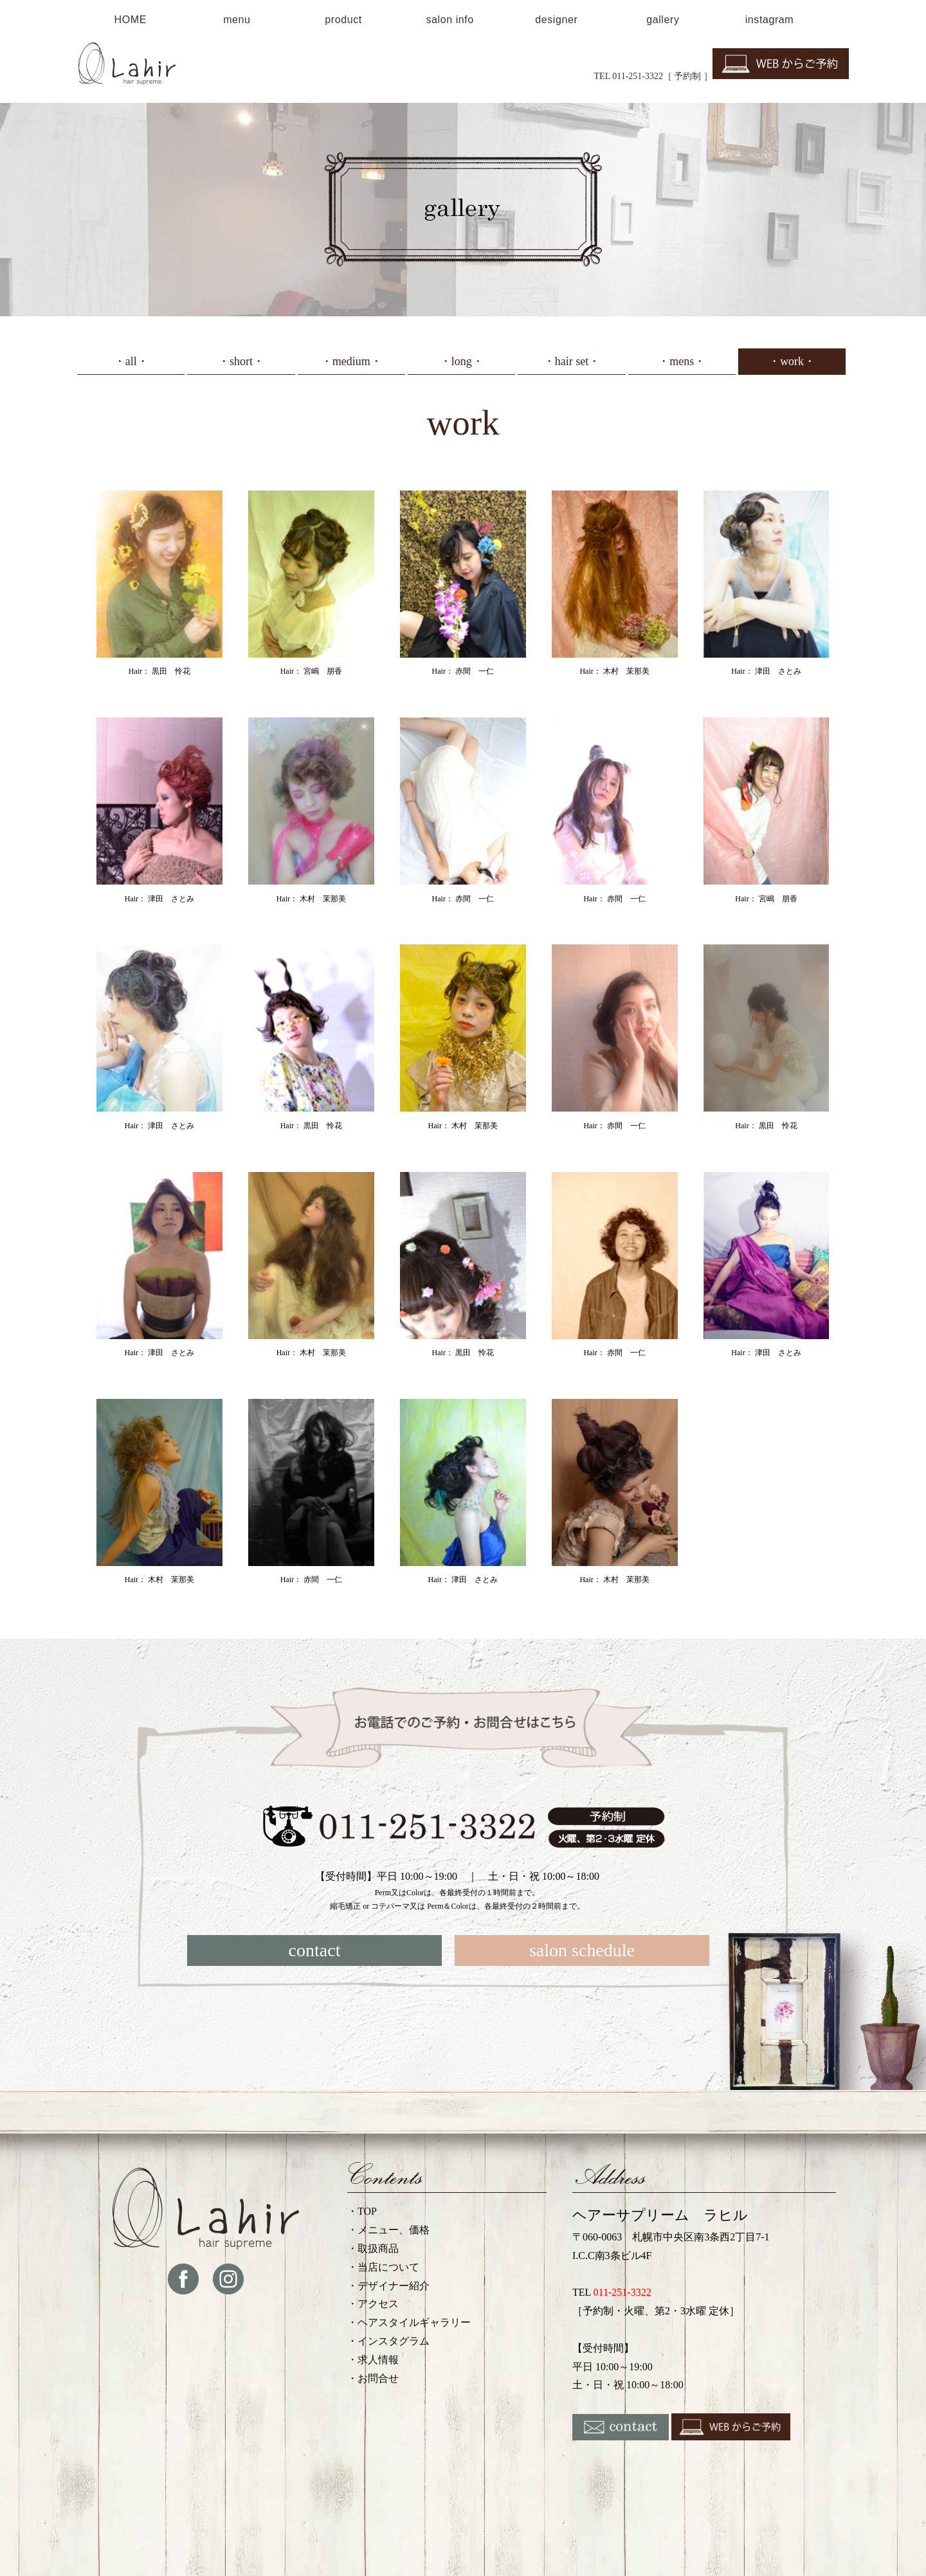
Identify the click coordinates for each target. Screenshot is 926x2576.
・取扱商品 (373, 2248)
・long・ (462, 361)
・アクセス (373, 2303)
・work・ (791, 361)
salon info (450, 19)
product (343, 19)
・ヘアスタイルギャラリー (409, 2322)
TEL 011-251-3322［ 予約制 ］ (653, 76)
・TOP (362, 2211)
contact (315, 1950)
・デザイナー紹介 (388, 2285)
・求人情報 (373, 2359)
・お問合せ (373, 2378)
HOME (130, 19)
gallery (662, 19)
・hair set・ (571, 361)
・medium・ (351, 361)
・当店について (383, 2267)
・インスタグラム (388, 2341)
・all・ (131, 361)
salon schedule (582, 1950)
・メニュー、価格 (388, 2229)
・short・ (241, 361)
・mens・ (681, 361)
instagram (769, 19)
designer (556, 19)
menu (236, 19)
